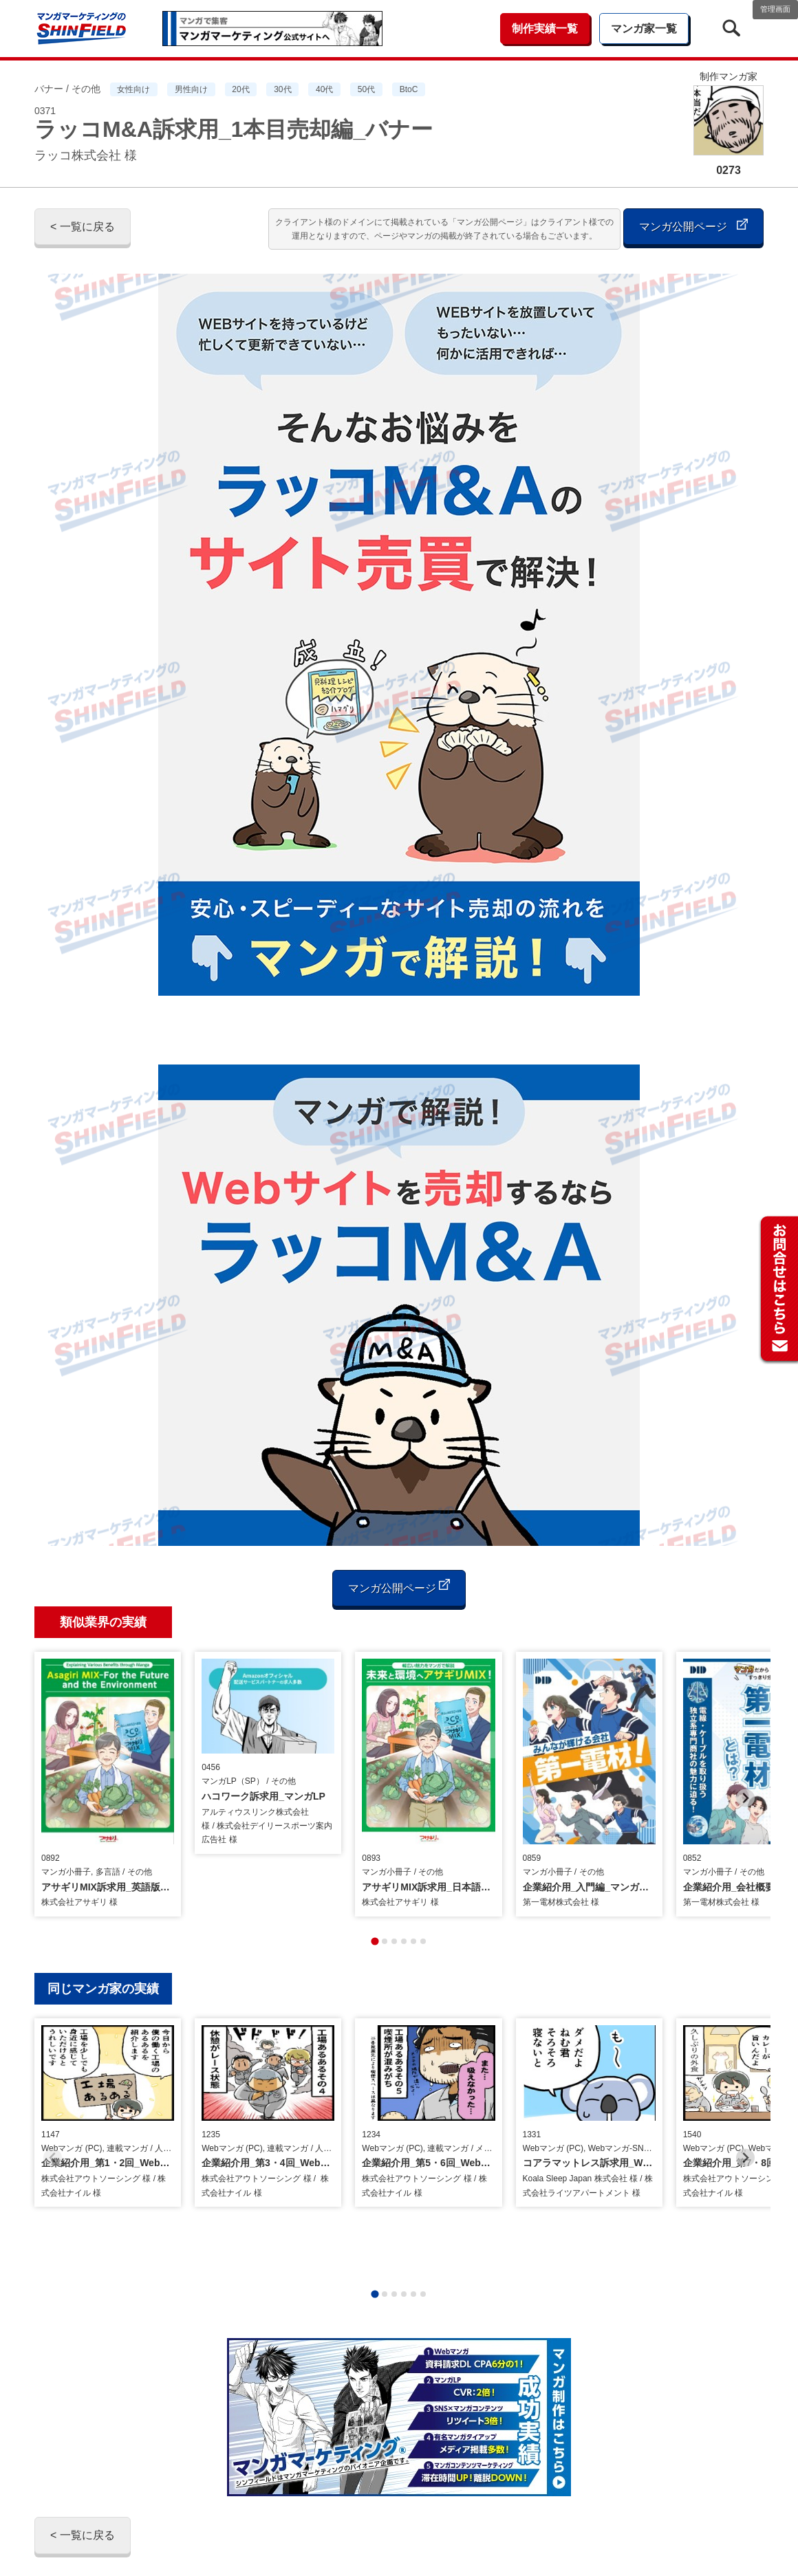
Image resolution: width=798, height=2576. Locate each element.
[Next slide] (745, 1772)
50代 (366, 89)
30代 (282, 89)
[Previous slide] (52, 1772)
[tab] (374, 1890)
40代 (324, 89)
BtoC (409, 89)
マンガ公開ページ (693, 225)
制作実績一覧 (545, 28)
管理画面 (775, 9)
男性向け (191, 89)
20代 (240, 89)
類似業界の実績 (103, 1622)
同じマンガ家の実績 (103, 1938)
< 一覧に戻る (82, 226)
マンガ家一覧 (644, 28)
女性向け (133, 89)
